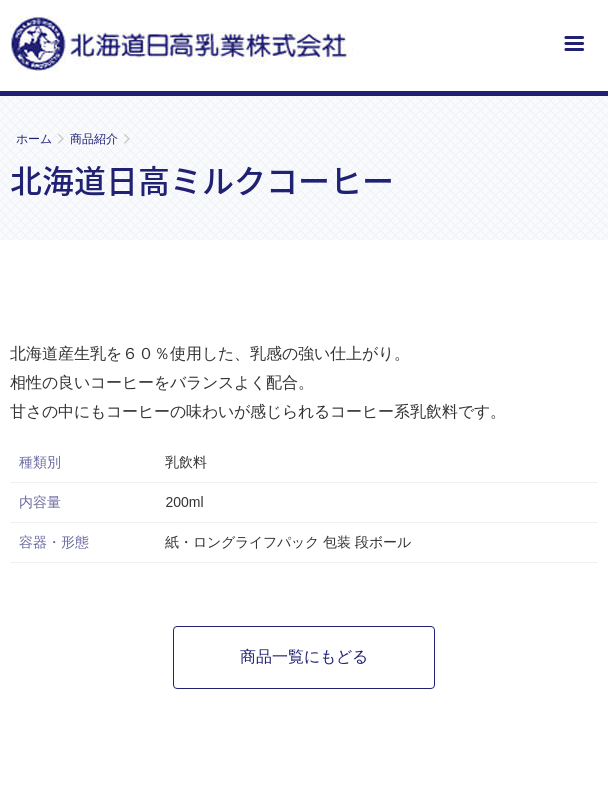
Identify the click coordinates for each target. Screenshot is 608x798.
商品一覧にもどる (304, 656)
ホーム (34, 139)
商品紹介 (94, 139)
